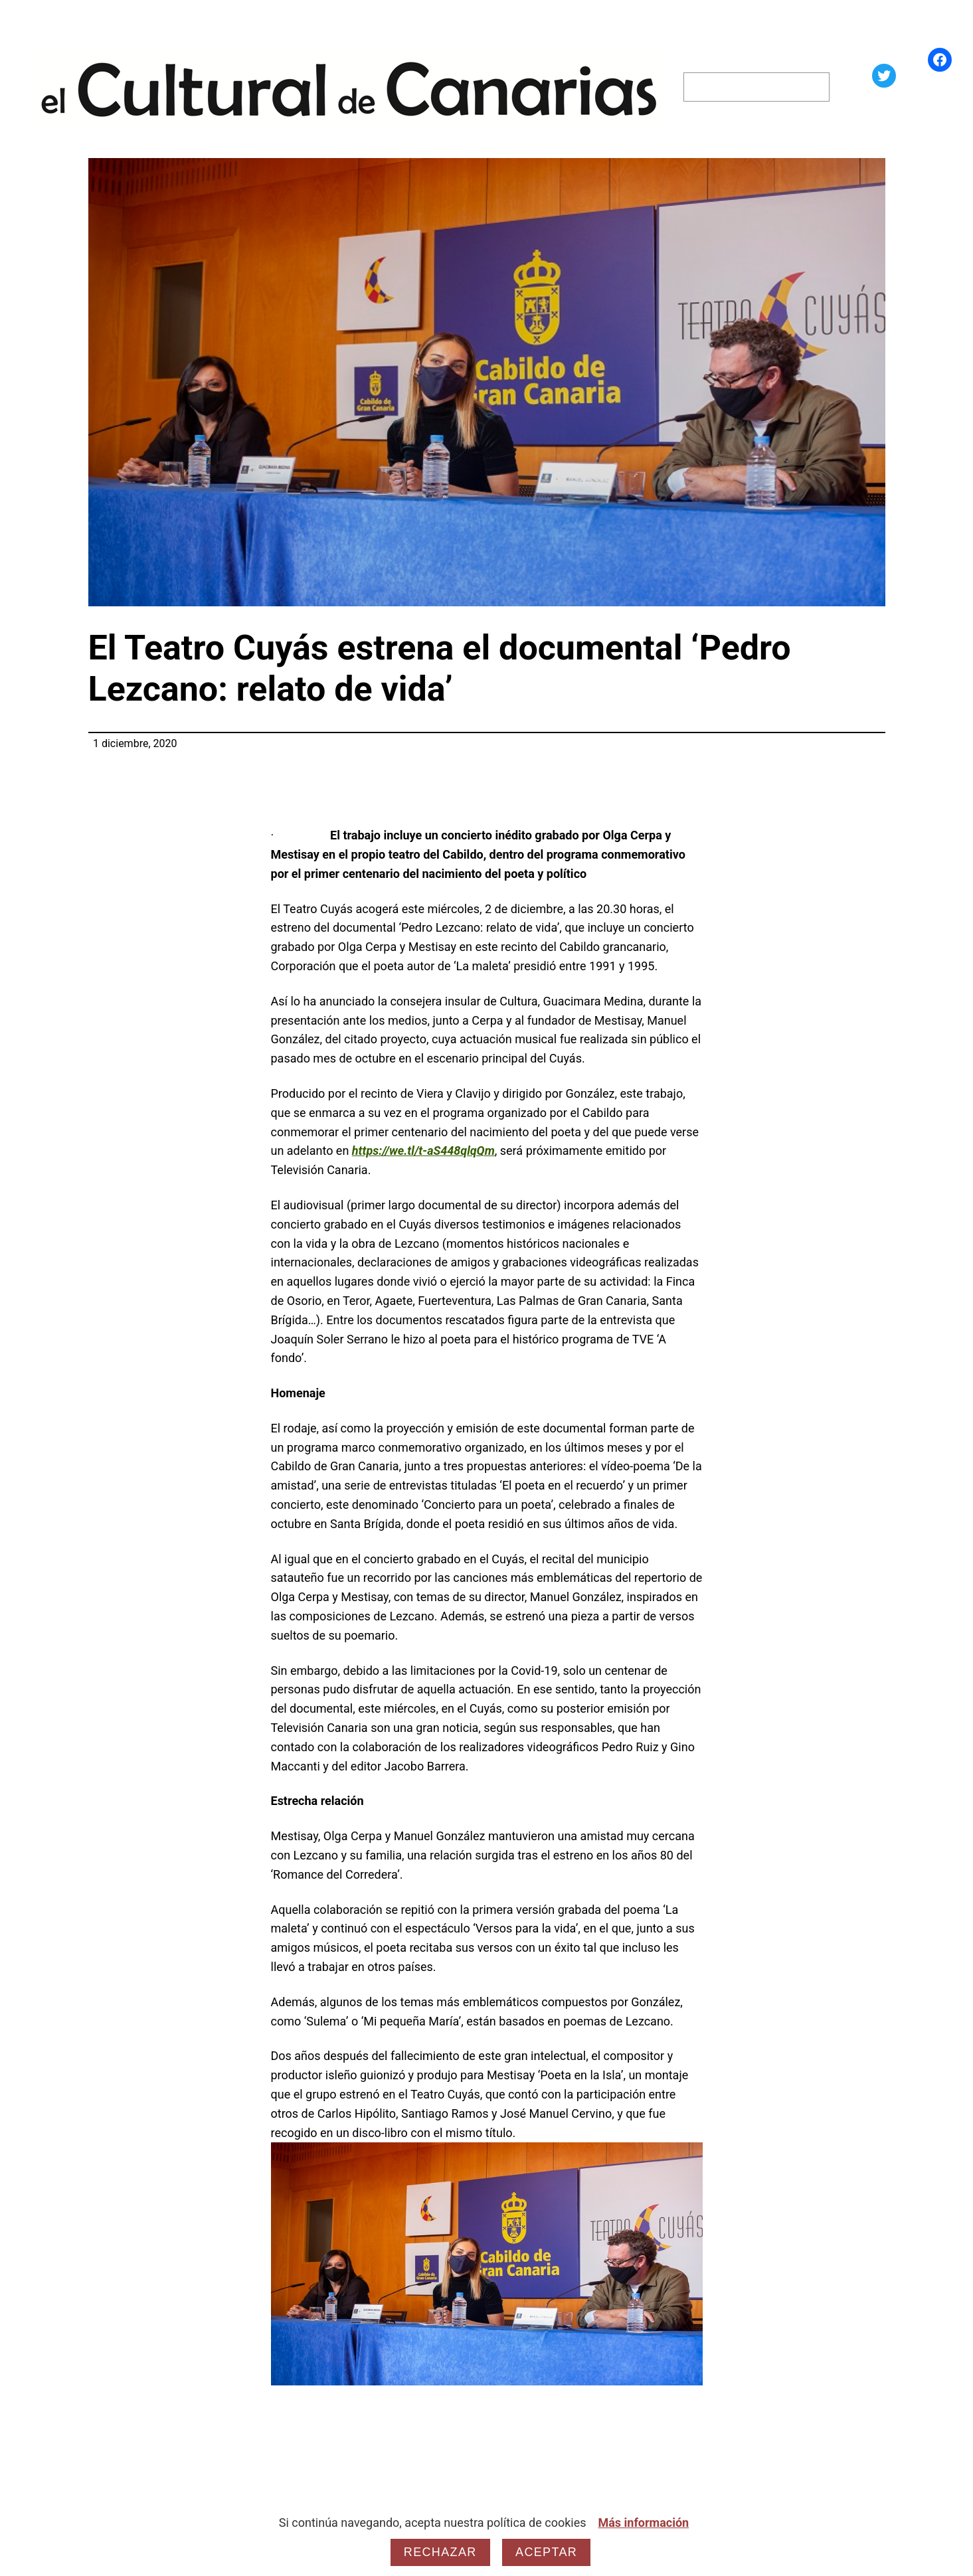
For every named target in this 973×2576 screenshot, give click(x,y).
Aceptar (546, 2552)
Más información (643, 2523)
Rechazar (440, 2552)
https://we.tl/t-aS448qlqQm (423, 1151)
